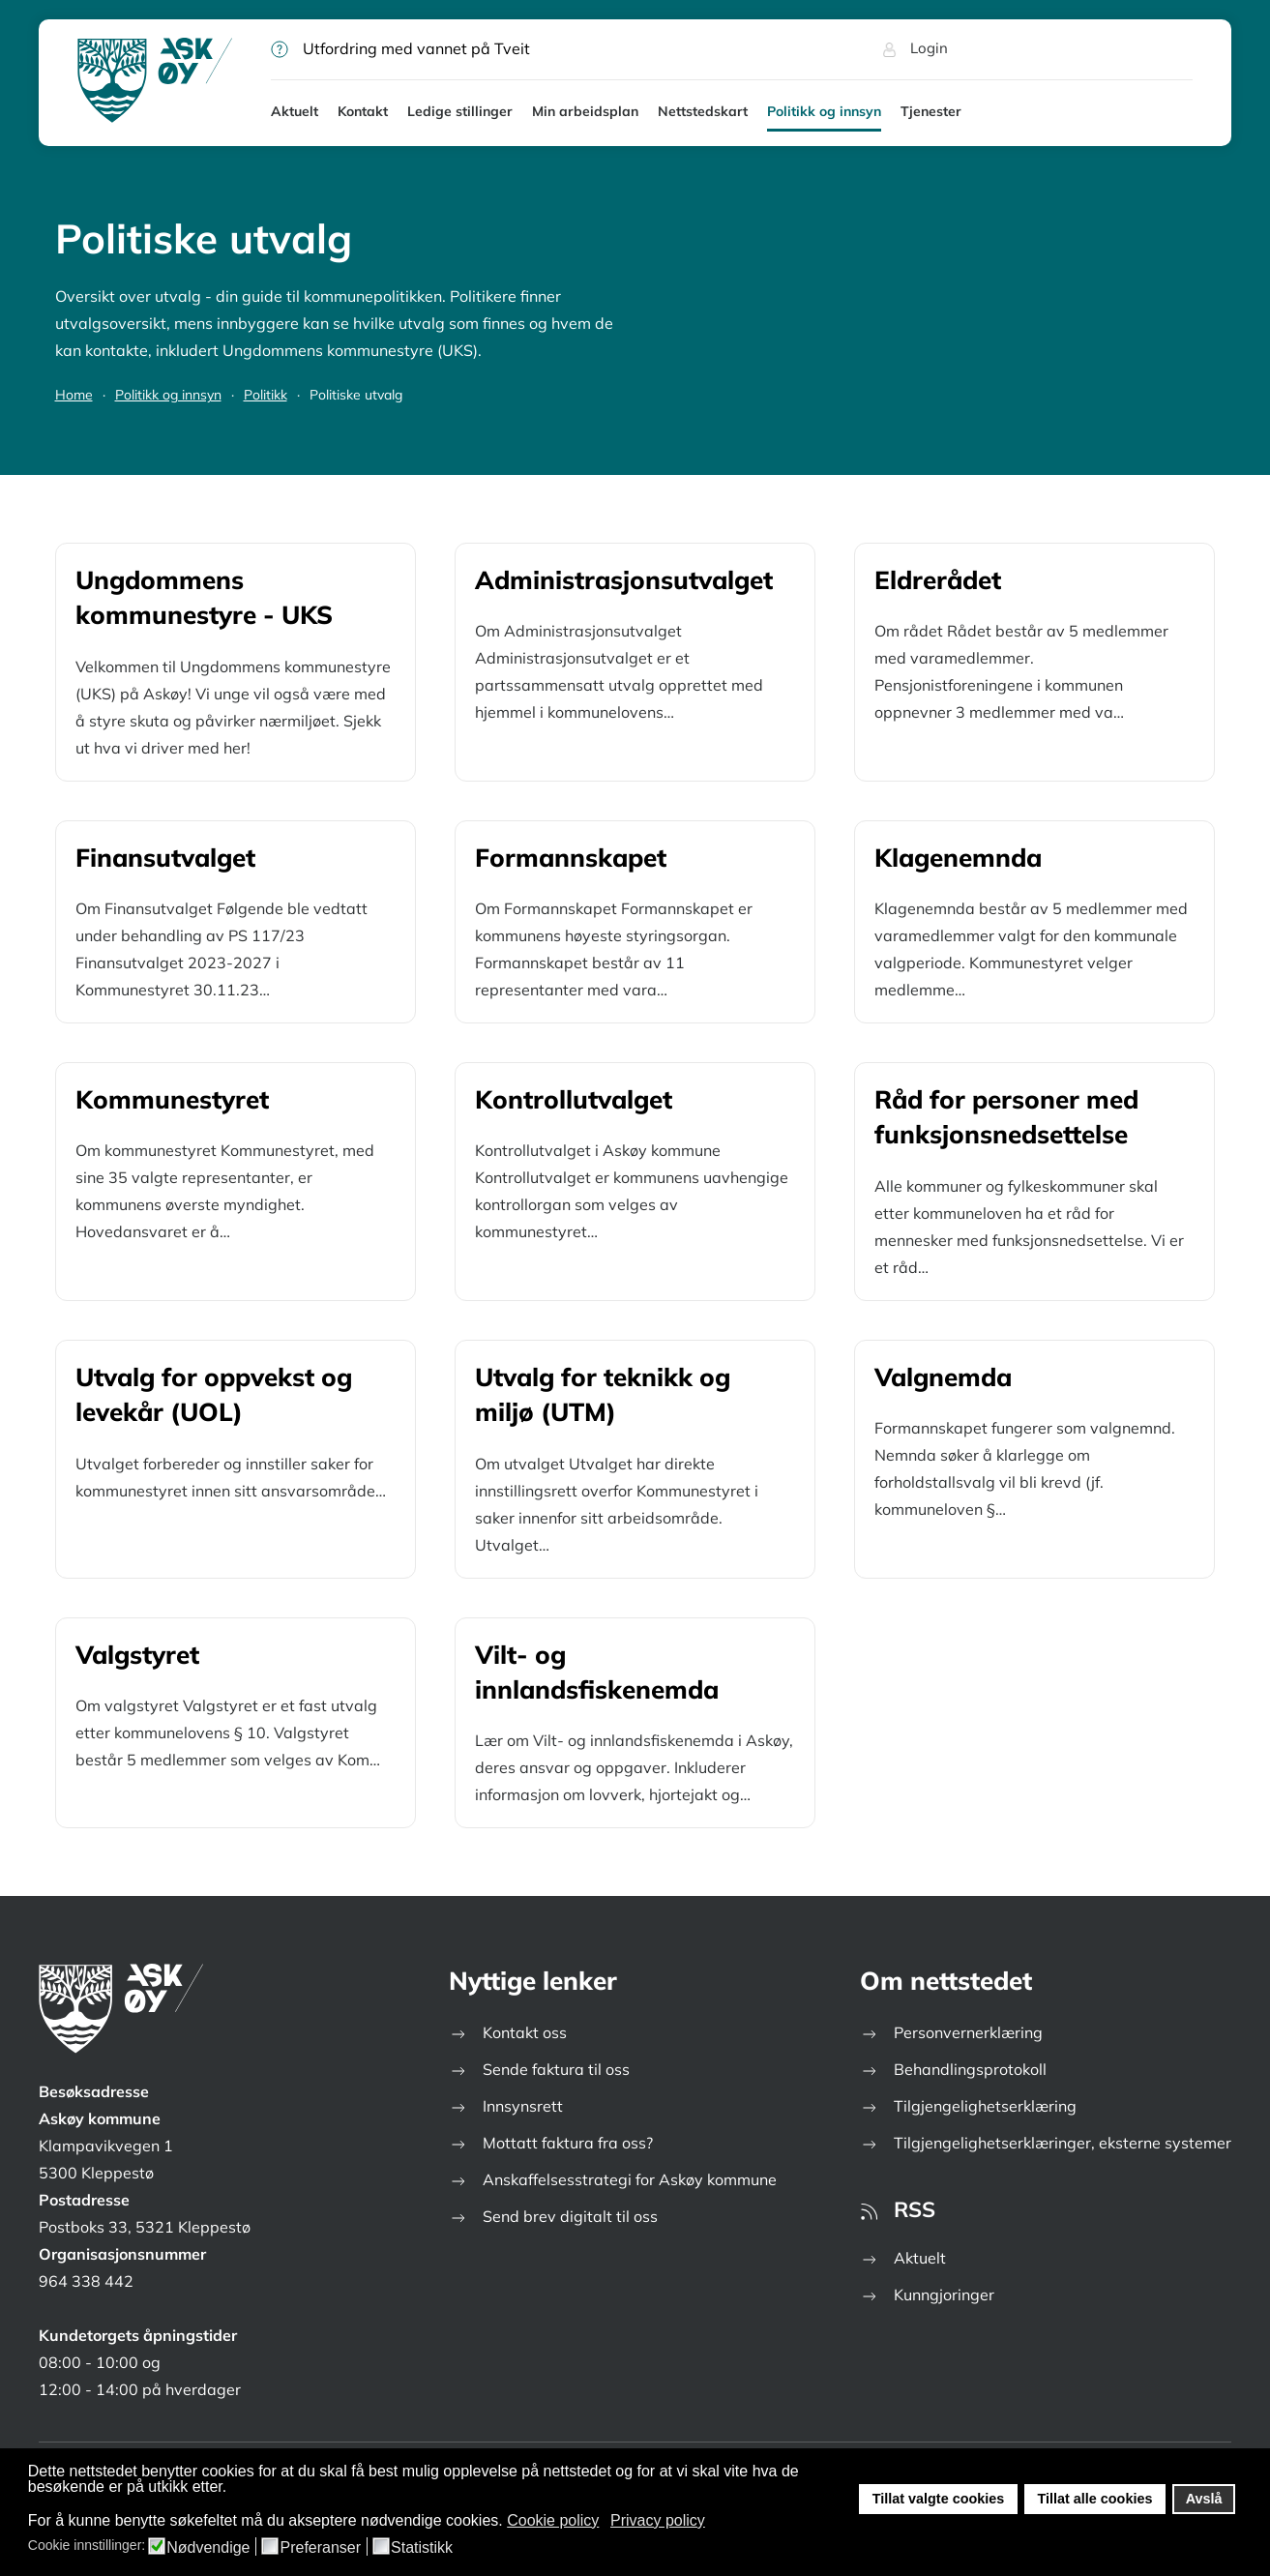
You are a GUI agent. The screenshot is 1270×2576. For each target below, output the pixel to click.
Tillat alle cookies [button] (1094, 2498)
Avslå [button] (1204, 2498)
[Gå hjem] (154, 82)
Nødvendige (208, 2548)
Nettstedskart (703, 111)
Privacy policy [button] (657, 2520)
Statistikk (422, 2548)
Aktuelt (294, 111)
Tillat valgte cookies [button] (938, 2498)
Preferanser (320, 2548)
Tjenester (931, 111)
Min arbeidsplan (585, 111)
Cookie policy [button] (553, 2520)
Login (915, 48)
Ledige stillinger (460, 111)
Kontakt (363, 111)
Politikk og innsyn (824, 111)
